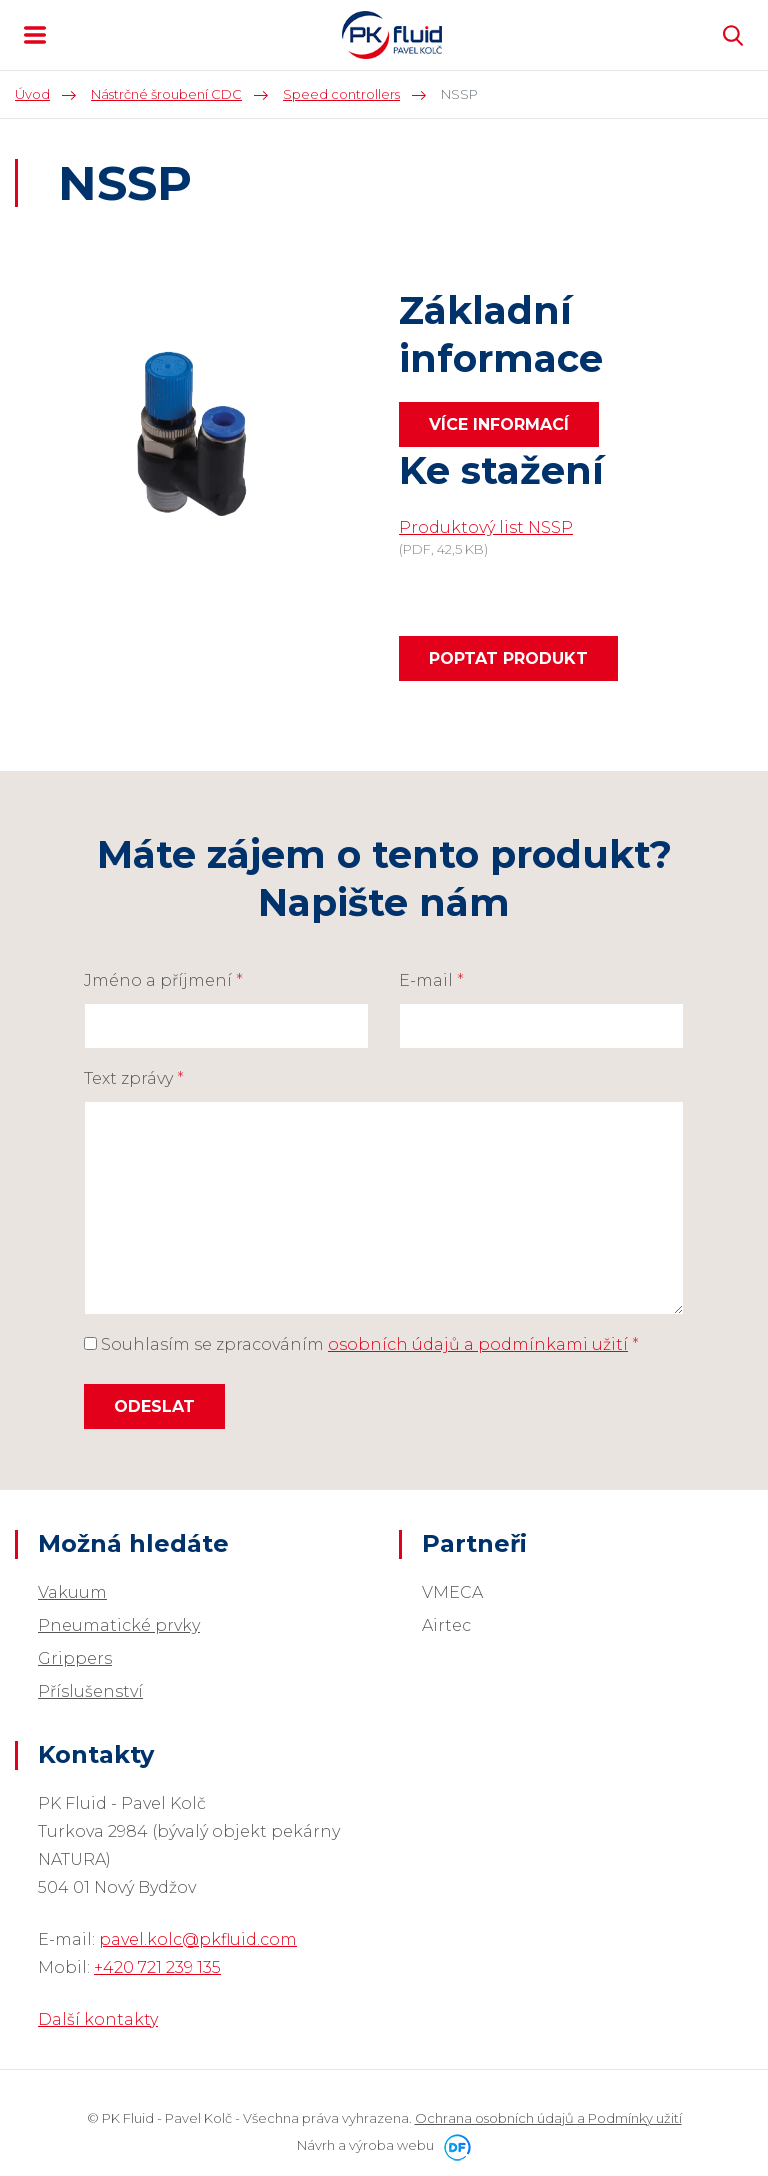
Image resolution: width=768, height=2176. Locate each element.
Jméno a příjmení (163, 980)
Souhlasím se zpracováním (361, 1344)
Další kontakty (98, 2019)
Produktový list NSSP (486, 527)
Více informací (499, 424)
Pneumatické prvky (119, 1625)
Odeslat (154, 1406)
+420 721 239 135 (157, 1967)
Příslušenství (90, 1691)
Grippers (75, 1658)
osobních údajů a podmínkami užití (478, 1344)
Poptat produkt (508, 658)
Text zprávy (134, 1078)
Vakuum (72, 1592)
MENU (35, 35)
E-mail (431, 980)
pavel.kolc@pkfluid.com (198, 1939)
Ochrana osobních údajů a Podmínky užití (548, 2118)
